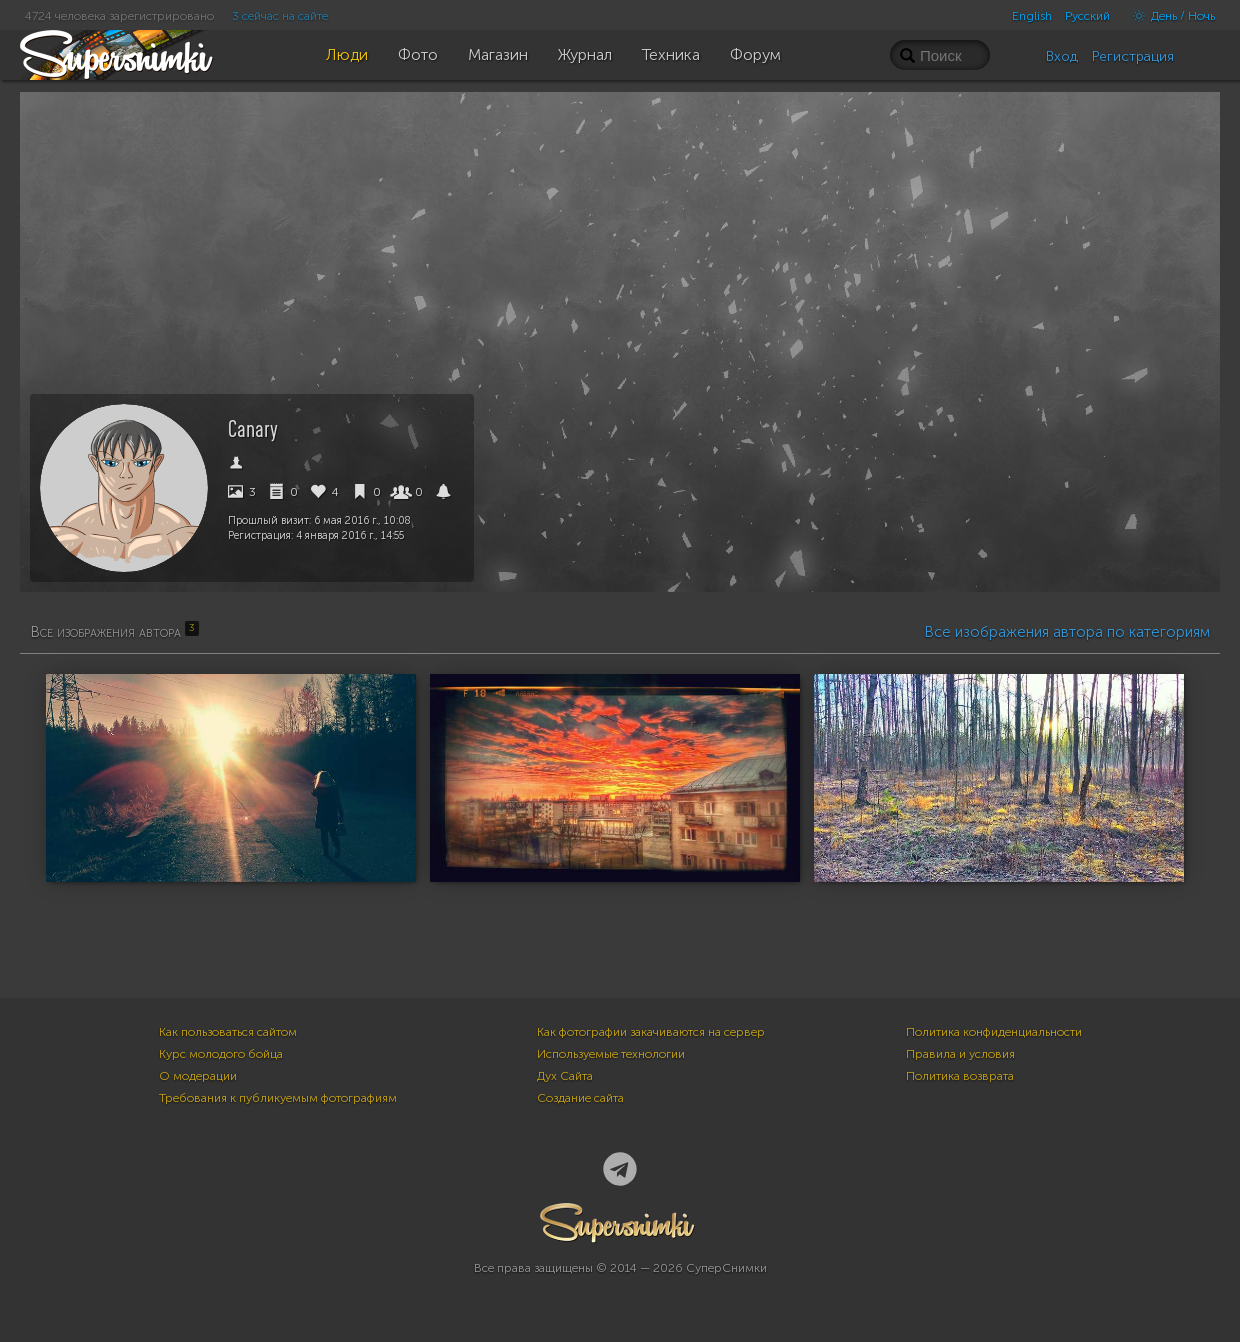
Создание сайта (580, 1098)
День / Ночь (1169, 16)
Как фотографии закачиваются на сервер (651, 1032)
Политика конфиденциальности (994, 1032)
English (1032, 16)
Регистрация (1133, 56)
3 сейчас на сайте (280, 16)
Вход (1062, 56)
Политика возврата (960, 1076)
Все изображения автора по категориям (1067, 632)
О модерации (198, 1076)
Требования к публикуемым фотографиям (278, 1098)
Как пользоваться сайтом (228, 1032)
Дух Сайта (565, 1076)
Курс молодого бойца (221, 1054)
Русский (1087, 16)
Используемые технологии (611, 1054)
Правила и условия (960, 1054)
